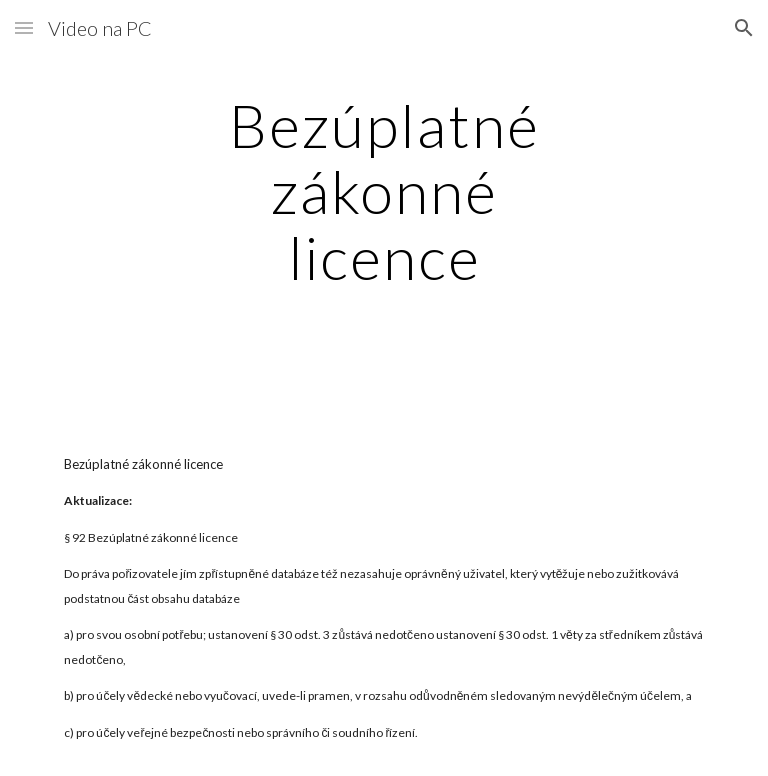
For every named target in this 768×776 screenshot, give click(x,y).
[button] (24, 27)
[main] (383, 191)
